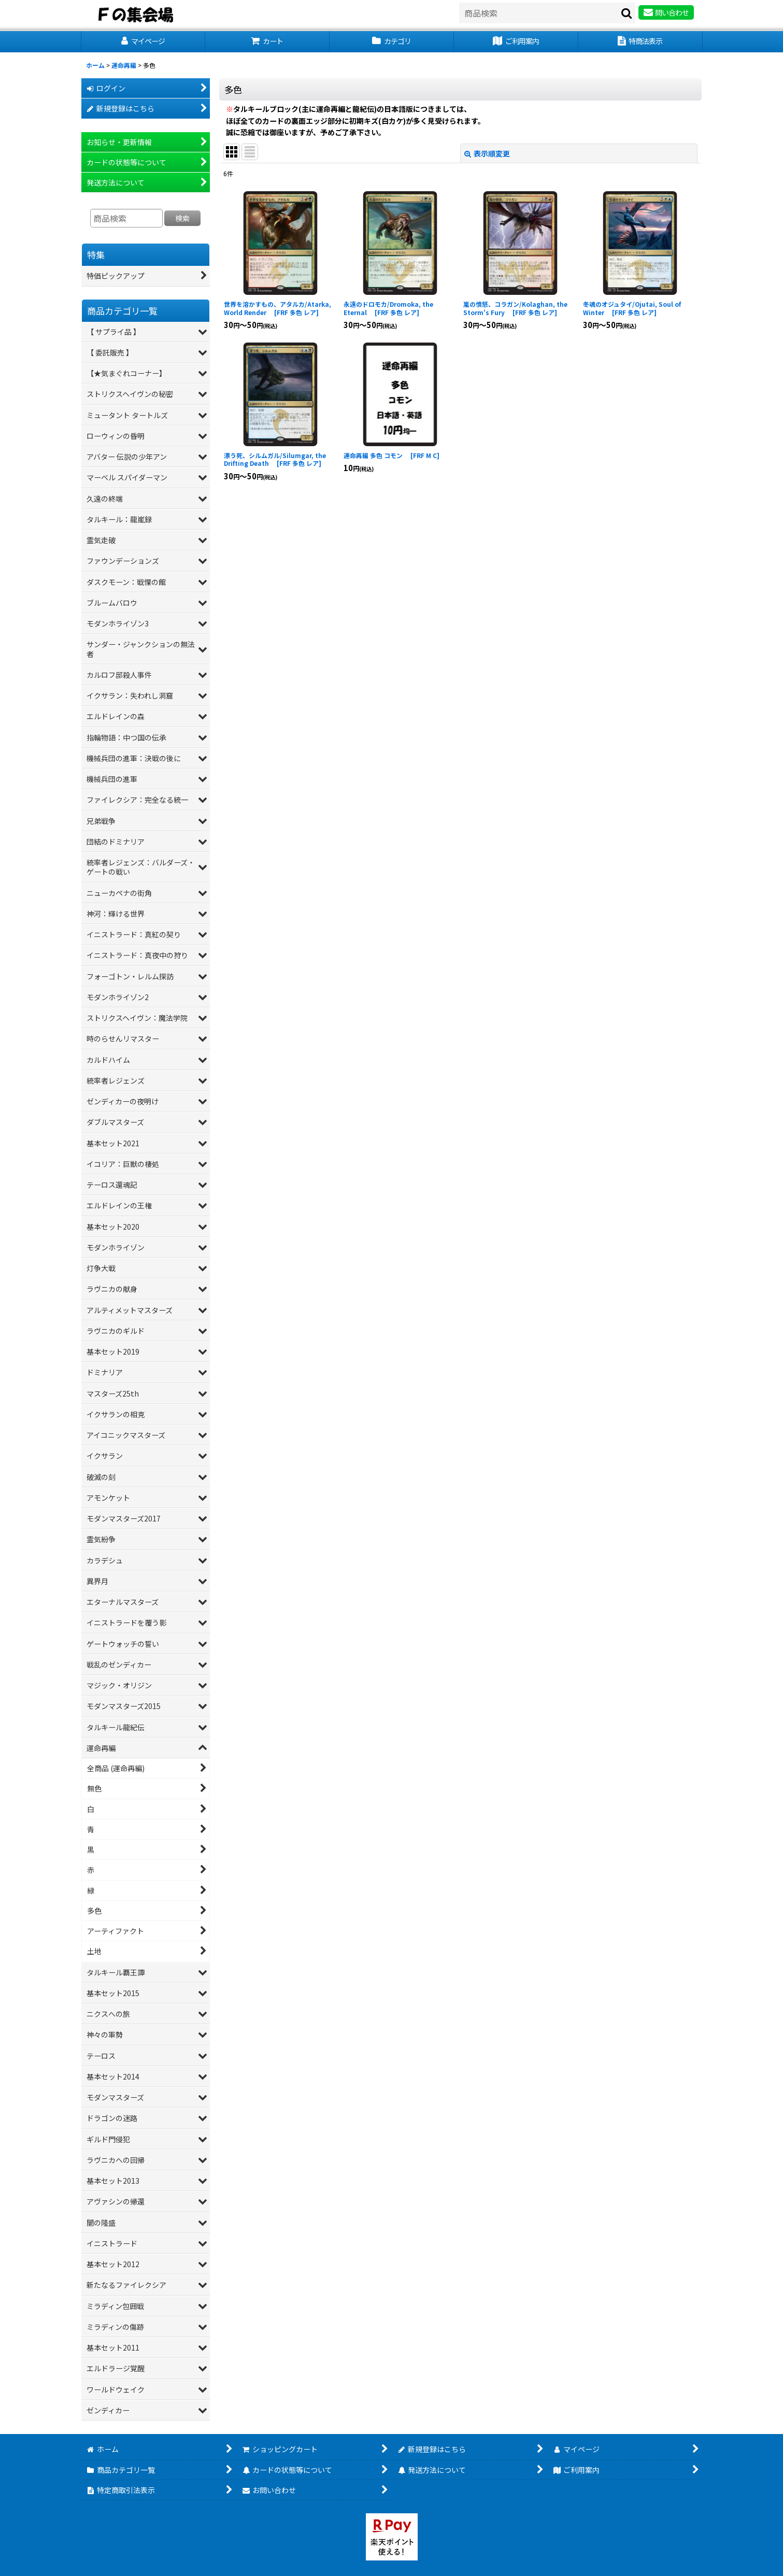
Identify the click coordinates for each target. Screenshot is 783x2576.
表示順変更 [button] (487, 153)
